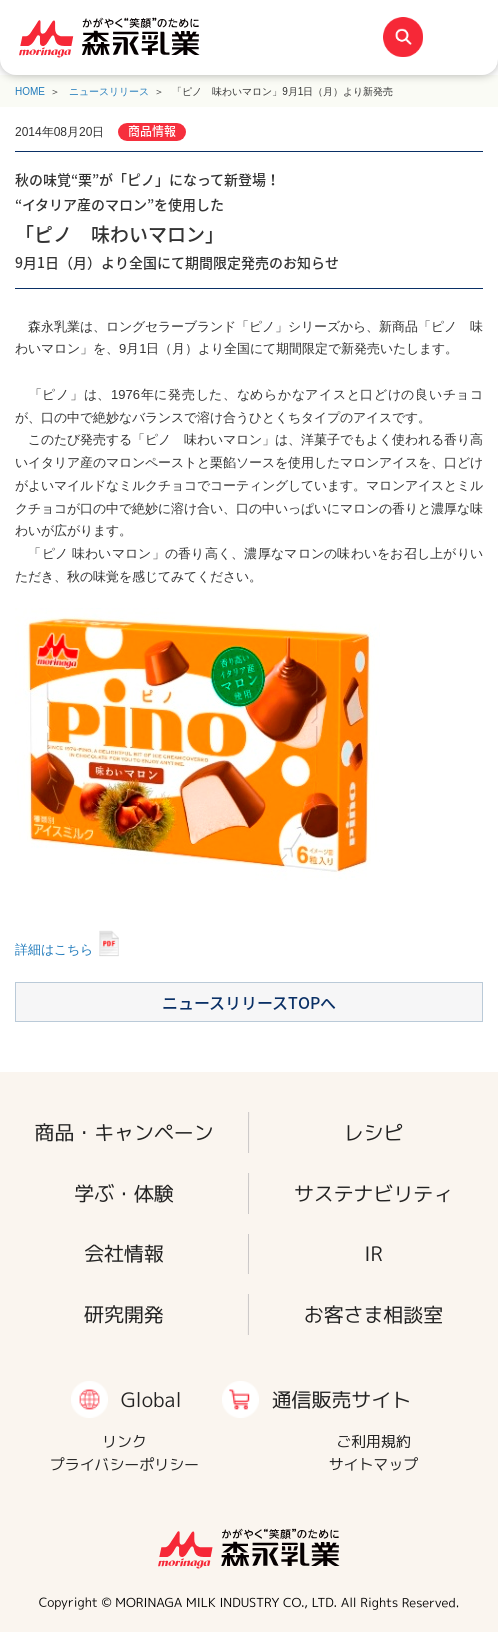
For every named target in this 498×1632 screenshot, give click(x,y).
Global (151, 1399)
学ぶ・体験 (124, 1192)
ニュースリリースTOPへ (249, 1002)
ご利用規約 (373, 1441)
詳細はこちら (54, 949)
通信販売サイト (340, 1399)
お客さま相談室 (373, 1314)
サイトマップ (374, 1464)
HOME (30, 91)
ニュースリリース (109, 91)
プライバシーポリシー (124, 1464)
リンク (124, 1441)
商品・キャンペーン (123, 1131)
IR (373, 1253)
